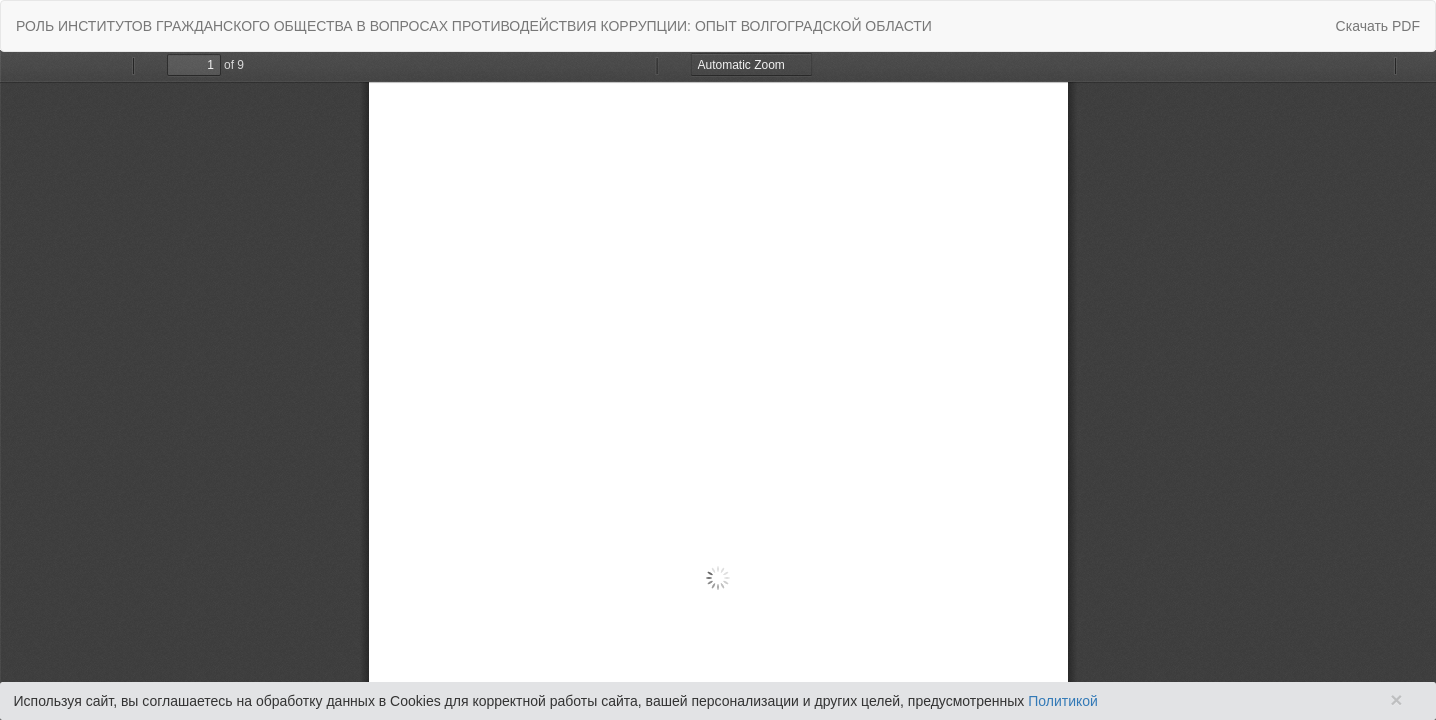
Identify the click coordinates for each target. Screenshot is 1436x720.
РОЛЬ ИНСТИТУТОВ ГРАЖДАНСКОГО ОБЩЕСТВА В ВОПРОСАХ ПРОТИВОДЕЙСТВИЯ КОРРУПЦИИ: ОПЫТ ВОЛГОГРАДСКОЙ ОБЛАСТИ (474, 26)
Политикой (1063, 701)
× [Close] (1396, 699)
